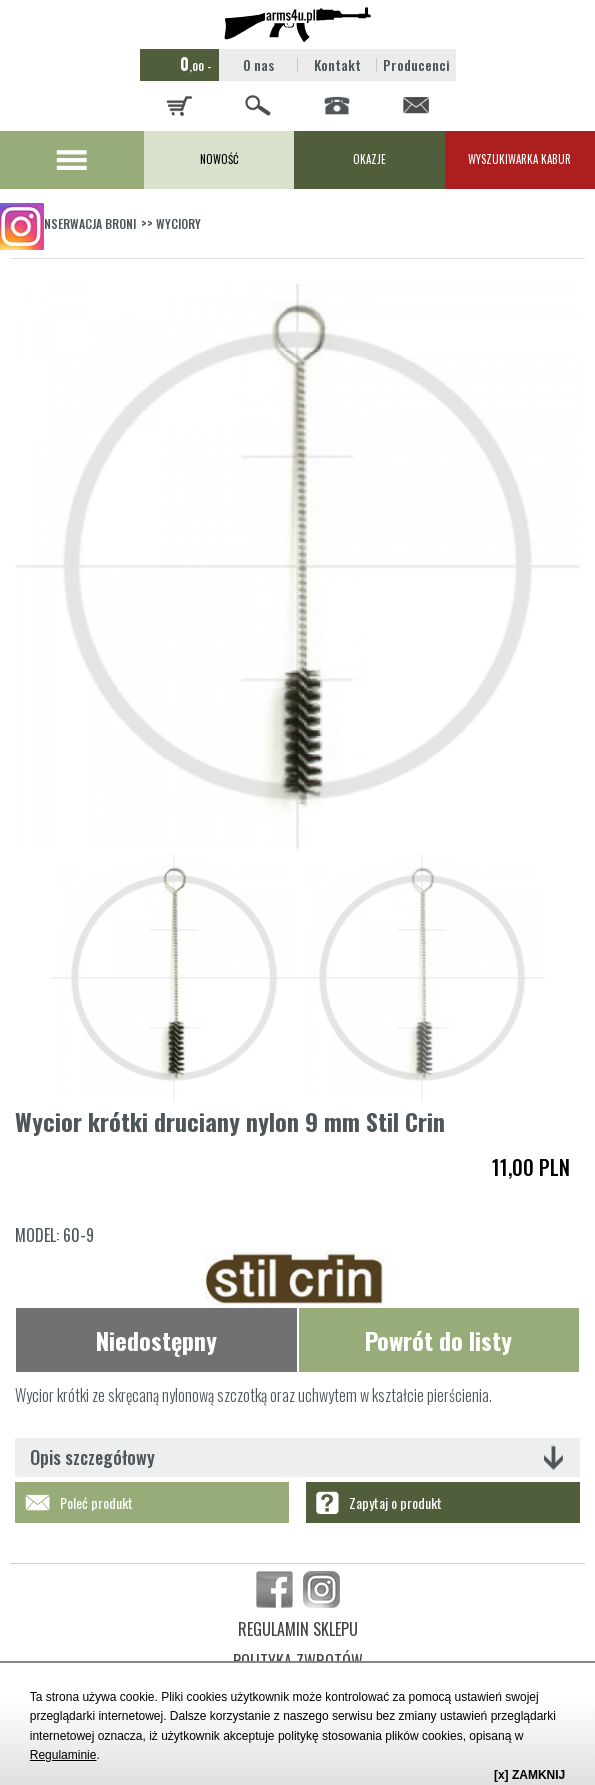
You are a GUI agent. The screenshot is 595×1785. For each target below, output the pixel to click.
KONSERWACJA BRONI (83, 223)
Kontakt (337, 64)
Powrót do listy (438, 1340)
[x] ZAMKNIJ (529, 1775)
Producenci (416, 64)
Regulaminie (63, 1755)
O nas (258, 64)
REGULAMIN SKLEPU (298, 1629)
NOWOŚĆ (219, 159)
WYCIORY (178, 223)
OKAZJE (369, 159)
